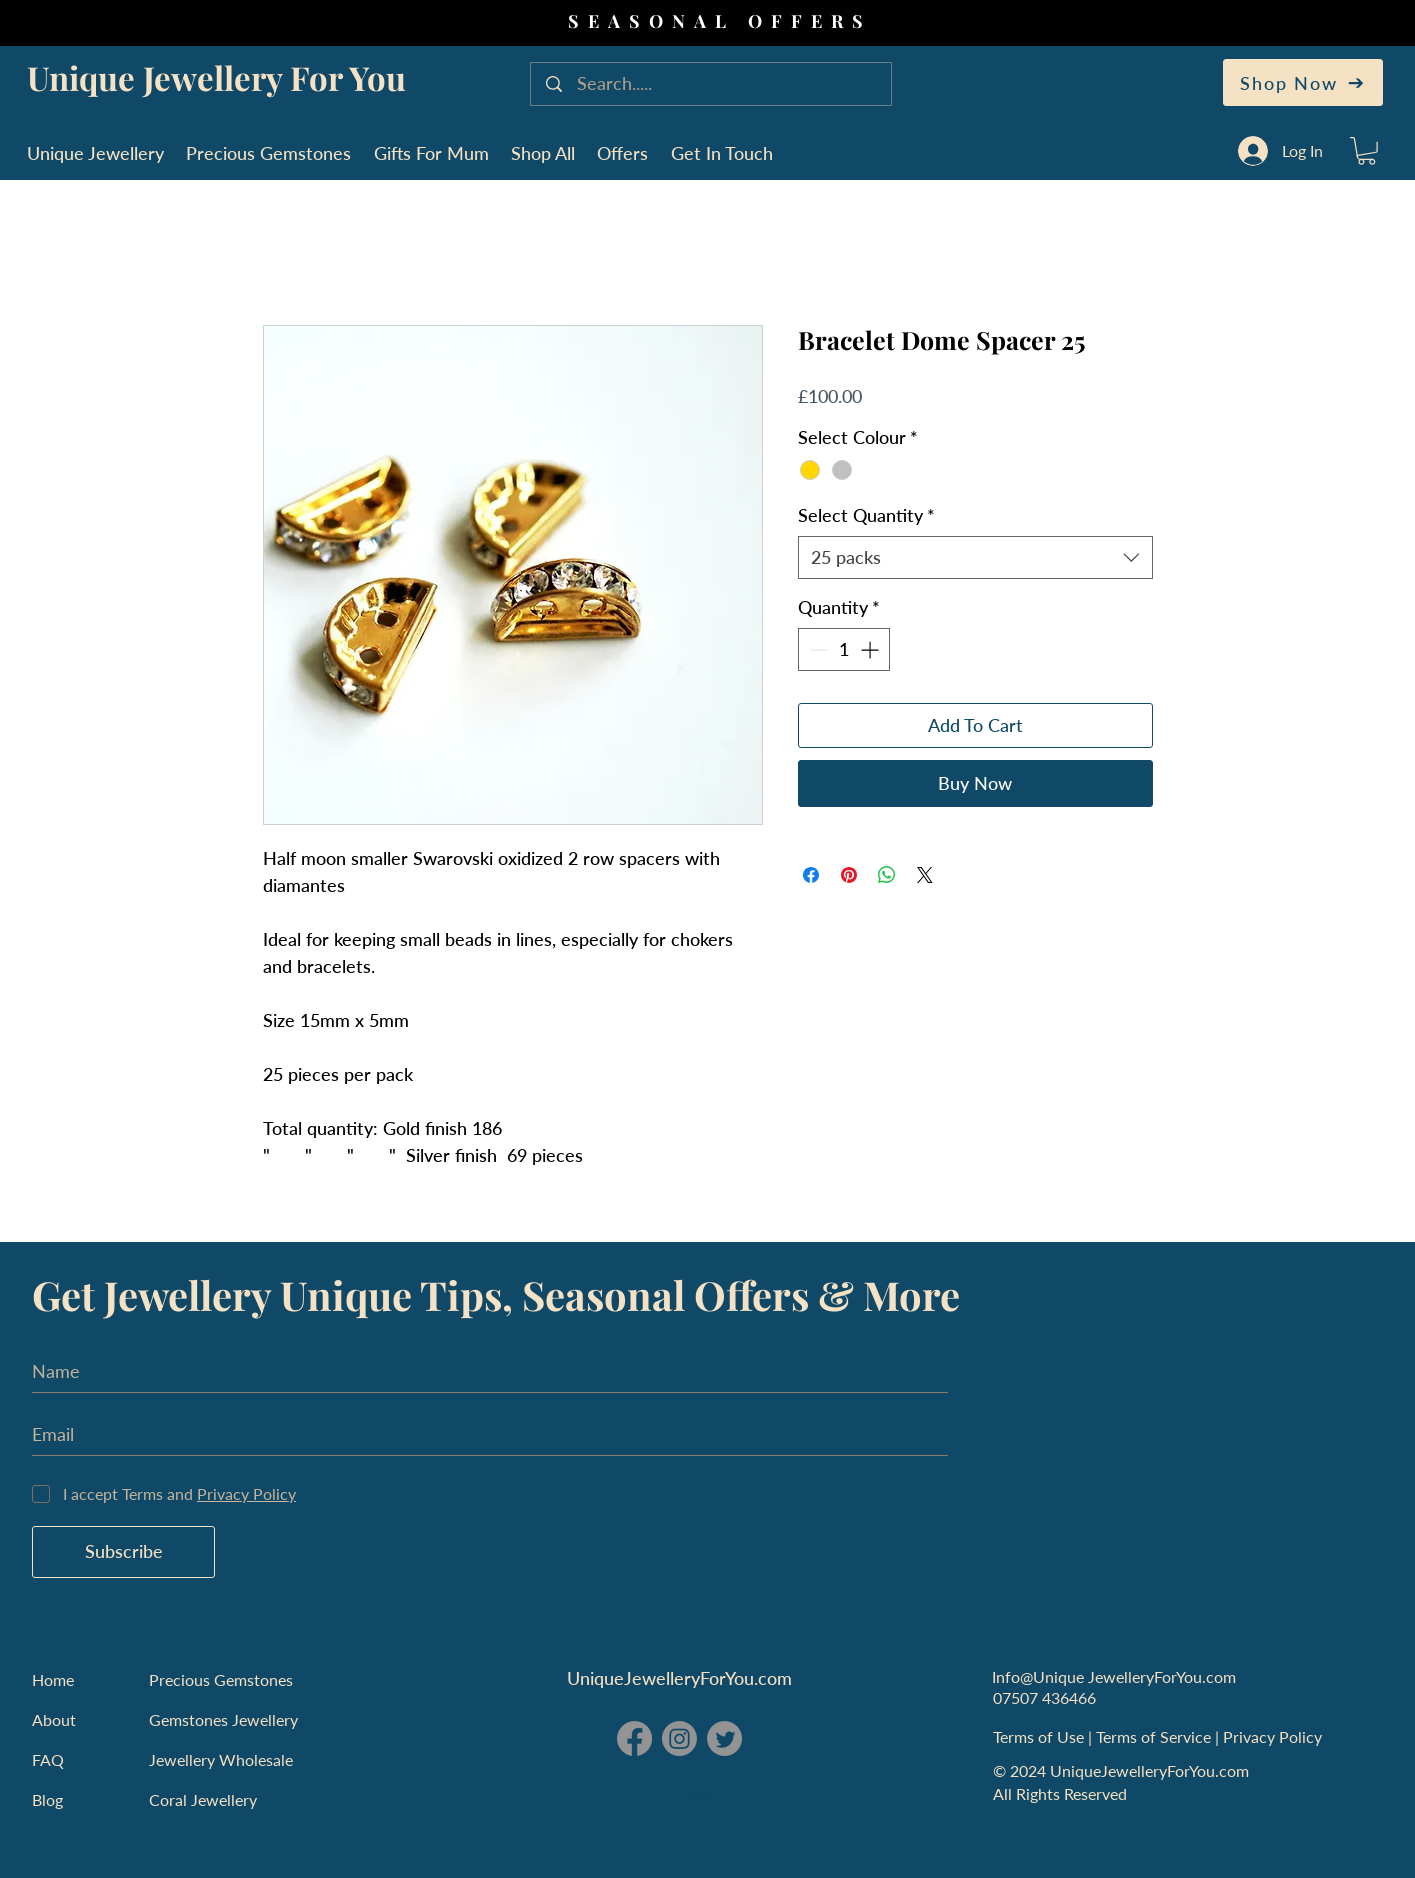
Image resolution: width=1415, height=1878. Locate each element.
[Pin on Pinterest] (849, 875)
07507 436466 (1044, 1697)
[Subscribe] (123, 1552)
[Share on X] (925, 875)
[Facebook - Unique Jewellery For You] (634, 1738)
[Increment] (871, 649)
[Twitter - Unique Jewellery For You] (724, 1738)
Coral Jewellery (203, 1799)
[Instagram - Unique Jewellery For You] (679, 1738)
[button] (1366, 151)
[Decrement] (816, 649)
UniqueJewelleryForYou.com (679, 1678)
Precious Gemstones (221, 1679)
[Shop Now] (1303, 82)
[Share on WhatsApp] (887, 875)
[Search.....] (713, 84)
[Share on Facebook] (811, 875)
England (700, 1797)
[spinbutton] (844, 649)
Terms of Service (1155, 1736)
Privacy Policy (1274, 1736)
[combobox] (975, 557)
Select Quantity (866, 515)
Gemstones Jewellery (223, 1719)
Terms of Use (1040, 1736)
